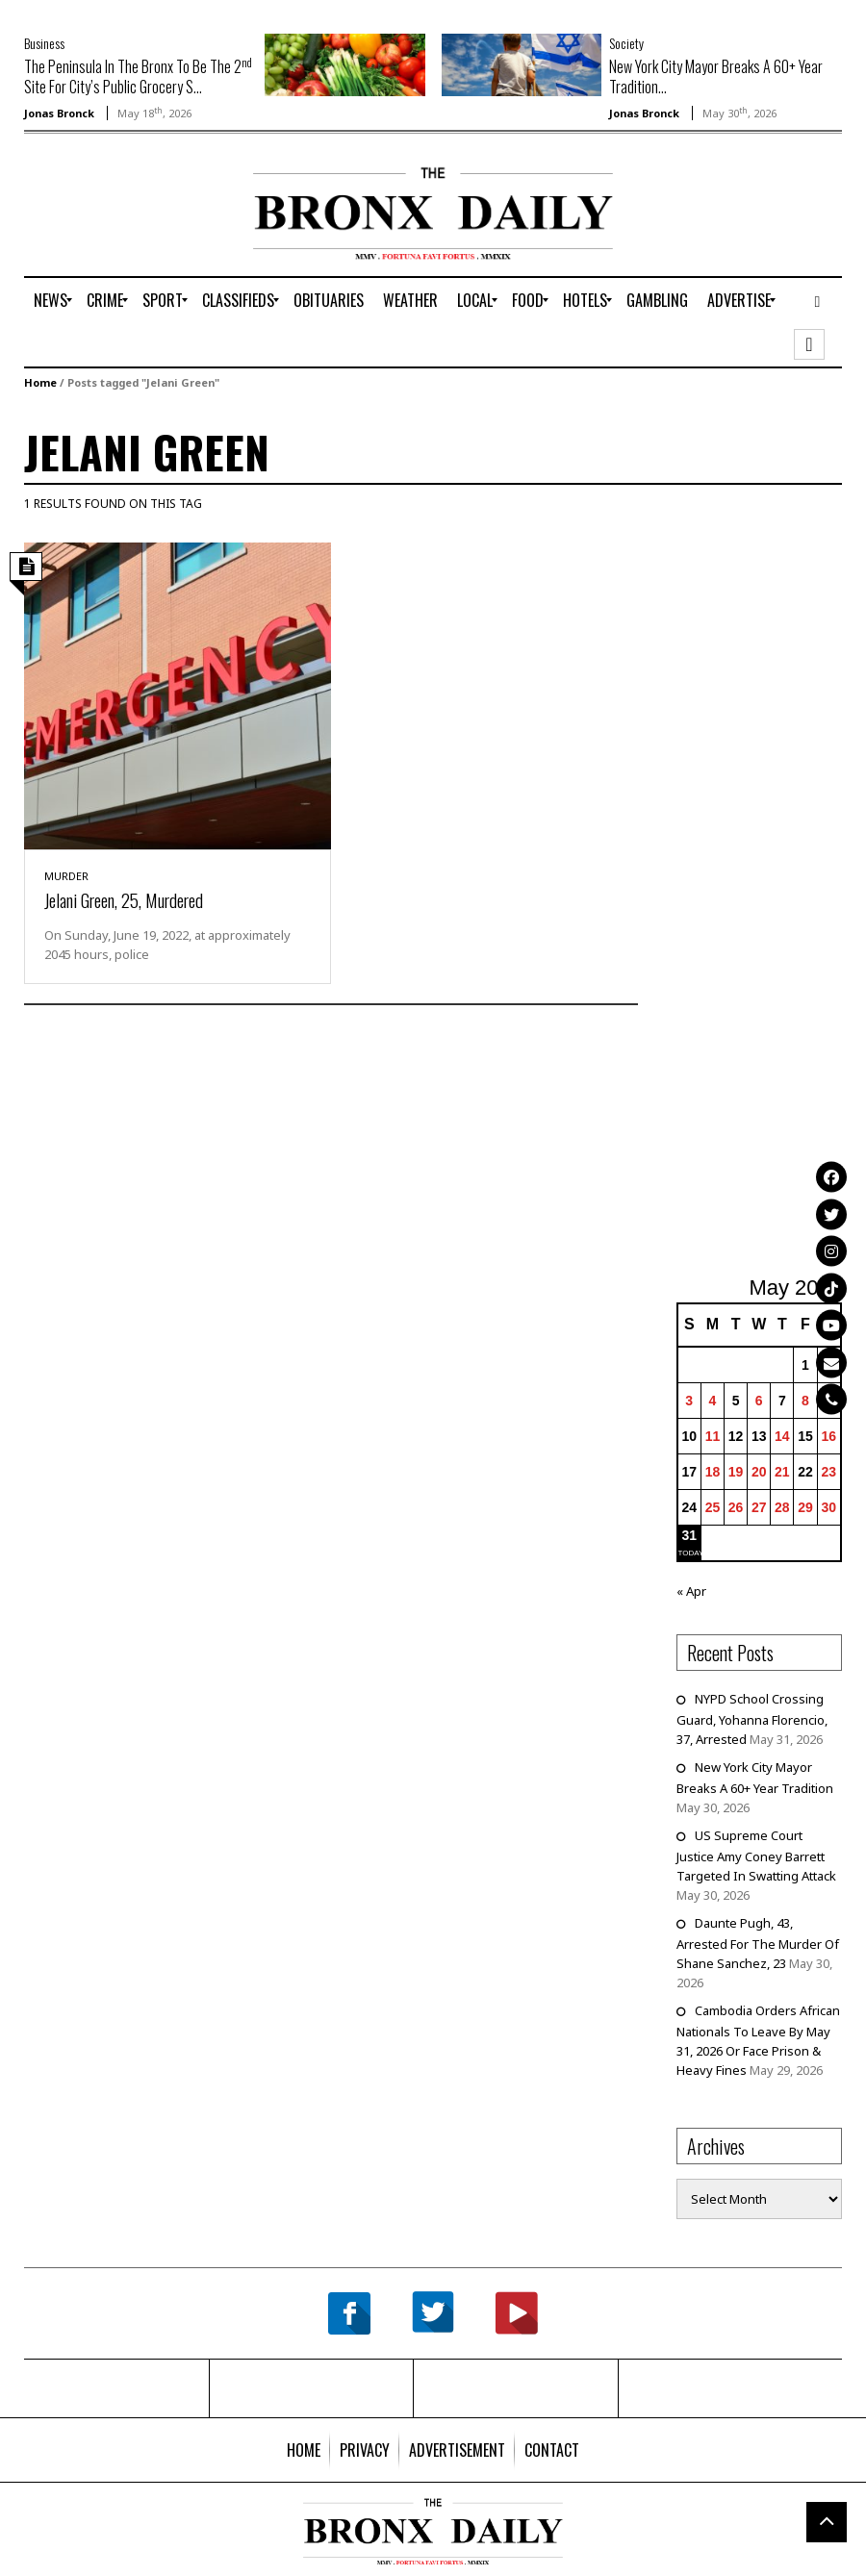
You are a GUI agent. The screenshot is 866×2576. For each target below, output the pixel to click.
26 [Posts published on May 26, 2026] (736, 1507)
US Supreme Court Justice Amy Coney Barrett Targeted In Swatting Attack (756, 1855)
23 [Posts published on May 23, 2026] (829, 1471)
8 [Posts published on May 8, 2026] (805, 1400)
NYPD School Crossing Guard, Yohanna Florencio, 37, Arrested (752, 1719)
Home (40, 382)
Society (626, 43)
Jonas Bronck (59, 113)
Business (44, 43)
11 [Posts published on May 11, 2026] (713, 1436)
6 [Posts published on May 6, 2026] (759, 1400)
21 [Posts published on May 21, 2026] (782, 1471)
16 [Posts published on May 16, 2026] (829, 1436)
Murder (66, 876)
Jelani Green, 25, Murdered (123, 899)
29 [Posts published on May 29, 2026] (805, 1507)
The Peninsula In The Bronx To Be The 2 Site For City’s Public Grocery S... (138, 76)
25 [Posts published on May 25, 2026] (713, 1507)
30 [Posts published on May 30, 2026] (829, 1507)
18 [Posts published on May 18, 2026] (713, 1471)
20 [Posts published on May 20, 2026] (759, 1471)
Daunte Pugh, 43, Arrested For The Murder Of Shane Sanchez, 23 (757, 1943)
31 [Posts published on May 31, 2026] (689, 1535)
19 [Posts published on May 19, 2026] (736, 1471)
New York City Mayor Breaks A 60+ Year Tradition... (716, 76)
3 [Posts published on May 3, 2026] (689, 1400)
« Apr (691, 1591)
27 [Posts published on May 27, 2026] (759, 1507)
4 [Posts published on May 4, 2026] (713, 1400)
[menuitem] (50, 300)
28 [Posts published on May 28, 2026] (782, 1507)
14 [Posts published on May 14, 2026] (782, 1436)
